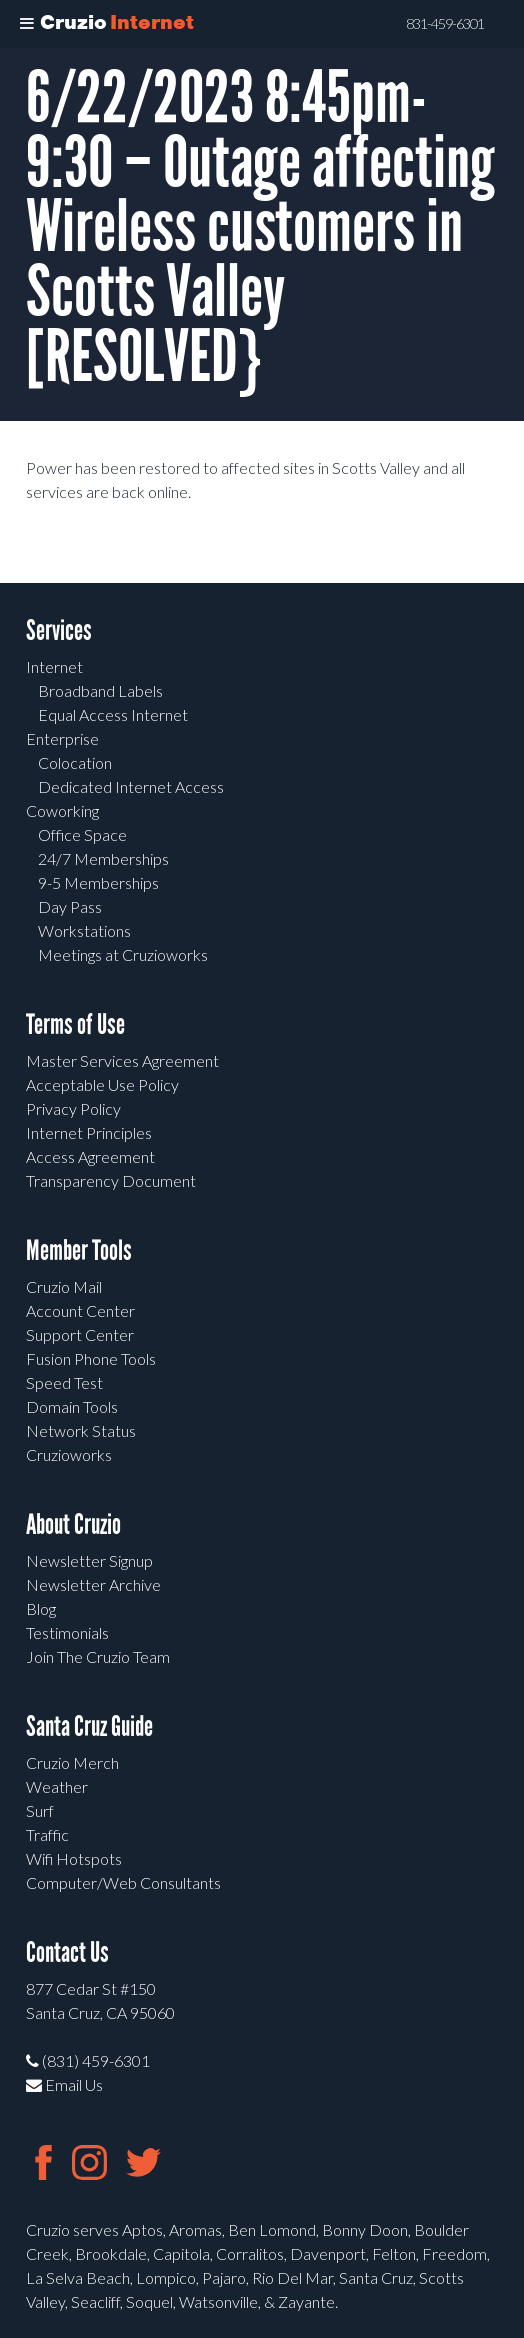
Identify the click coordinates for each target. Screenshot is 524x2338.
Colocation (75, 762)
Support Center (80, 1334)
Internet (54, 666)
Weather (57, 1786)
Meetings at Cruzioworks (123, 954)
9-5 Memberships (98, 882)
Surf (40, 1810)
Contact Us (67, 1952)
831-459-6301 (445, 24)
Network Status (81, 1430)
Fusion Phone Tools (91, 1358)
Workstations (84, 930)
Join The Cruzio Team (98, 1656)
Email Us (64, 2084)
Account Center (80, 1310)
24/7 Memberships (103, 858)
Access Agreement (90, 1156)
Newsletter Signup (89, 1560)
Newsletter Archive (93, 1584)
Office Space (82, 834)
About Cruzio (73, 1524)
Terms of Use (75, 1024)
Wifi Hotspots (74, 1858)
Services (59, 630)
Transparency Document (111, 1180)
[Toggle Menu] (27, 24)
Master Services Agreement (122, 1060)
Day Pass (70, 906)
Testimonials (67, 1632)
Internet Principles (89, 1132)
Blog (41, 1608)
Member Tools (79, 1250)
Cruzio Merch (72, 1762)
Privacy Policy (73, 1108)
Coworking (62, 810)
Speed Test (64, 1382)
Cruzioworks (69, 1454)
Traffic (47, 1834)
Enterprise (62, 738)
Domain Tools (72, 1406)
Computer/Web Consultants (123, 1882)
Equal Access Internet (113, 714)
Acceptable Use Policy (102, 1084)
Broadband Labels (100, 690)
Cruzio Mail (64, 1286)
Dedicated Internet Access (131, 786)
